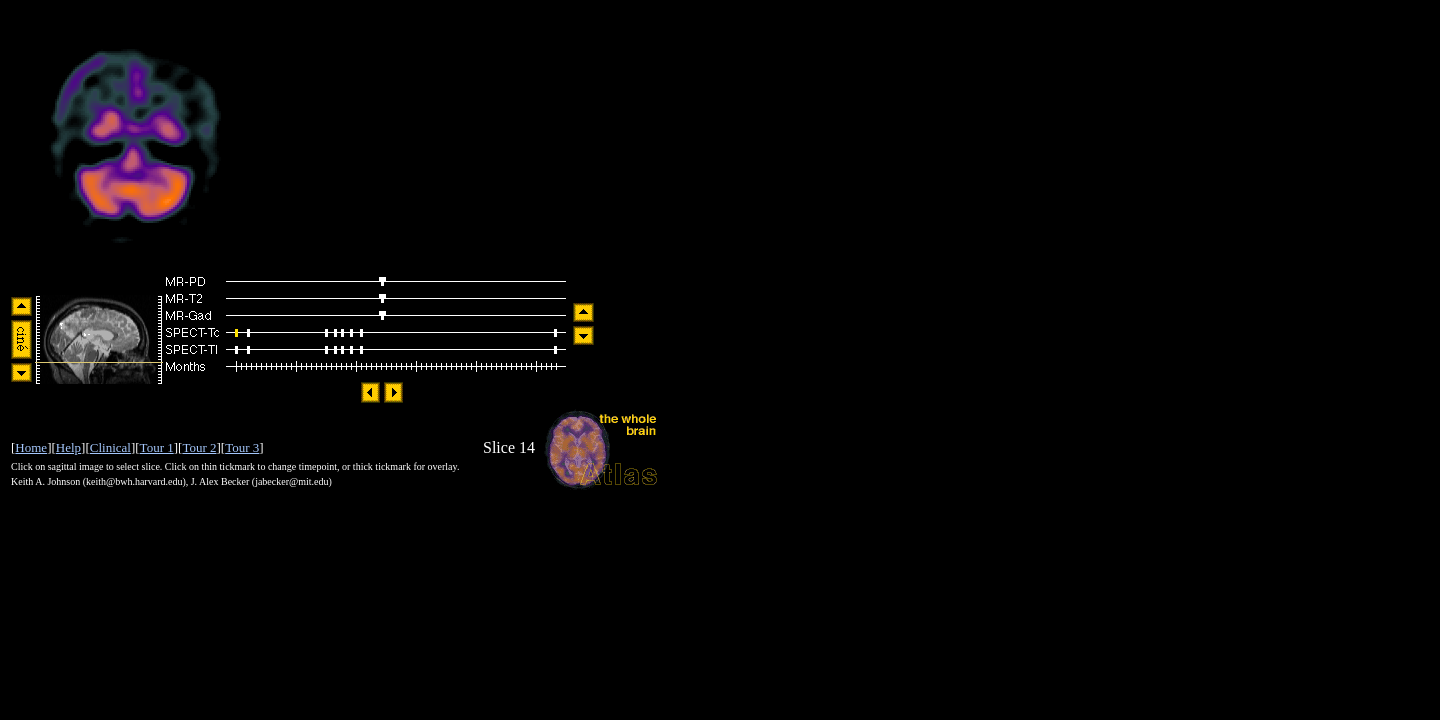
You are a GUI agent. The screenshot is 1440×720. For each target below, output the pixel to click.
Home (31, 447)
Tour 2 (199, 447)
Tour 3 (242, 447)
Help (68, 447)
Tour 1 (157, 447)
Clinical (110, 447)
